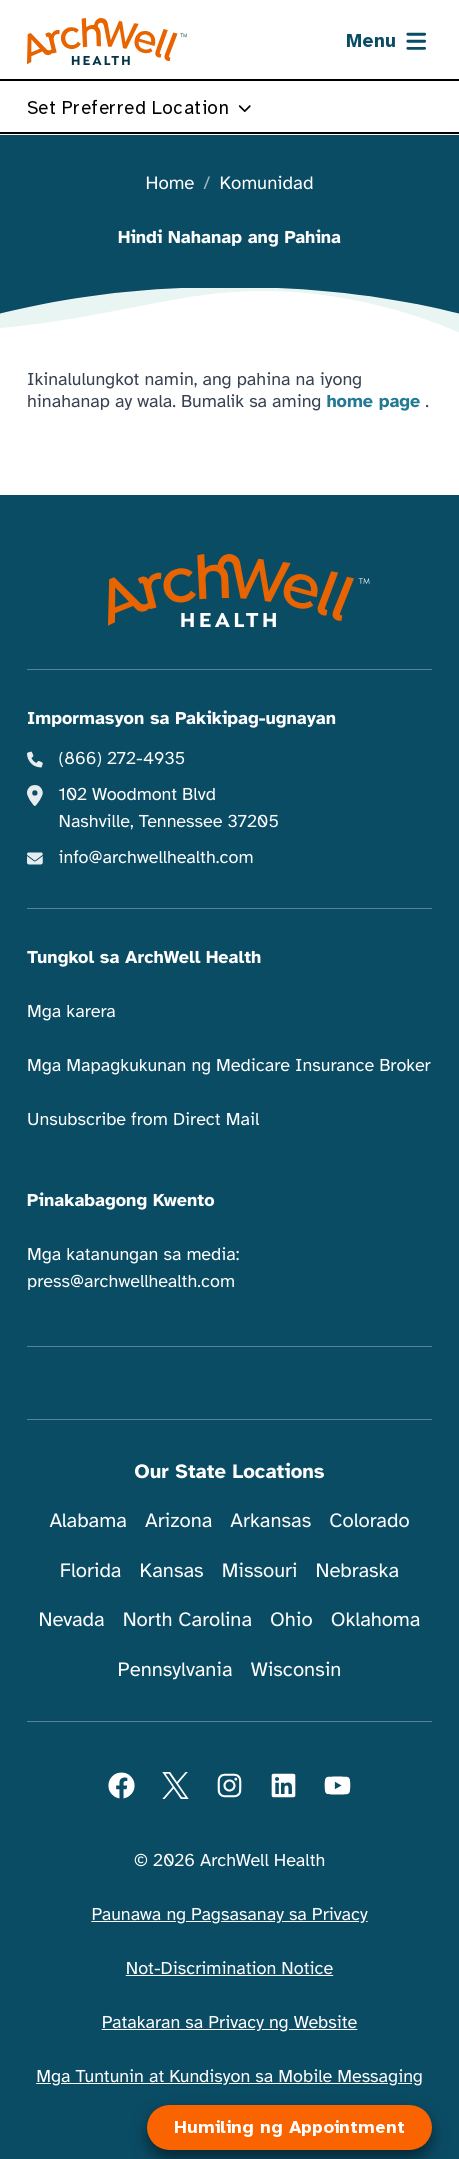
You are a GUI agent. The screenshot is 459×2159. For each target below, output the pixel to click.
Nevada (72, 1619)
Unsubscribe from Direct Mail (143, 1120)
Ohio (291, 1619)
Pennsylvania (175, 1669)
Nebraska (358, 1570)
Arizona (178, 1520)
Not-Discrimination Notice (229, 1969)
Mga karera (71, 1012)
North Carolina (187, 1619)
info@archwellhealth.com (156, 858)
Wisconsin (296, 1669)
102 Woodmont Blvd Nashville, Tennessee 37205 (169, 808)
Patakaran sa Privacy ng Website (230, 2023)
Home (170, 184)
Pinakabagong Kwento (121, 1201)
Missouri (260, 1570)
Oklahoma (376, 1619)
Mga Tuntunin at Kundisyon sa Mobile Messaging (229, 2077)
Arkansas (270, 1520)
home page (373, 402)
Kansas (172, 1570)
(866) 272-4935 (122, 759)
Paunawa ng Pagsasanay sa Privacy (229, 1915)
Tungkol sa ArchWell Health (144, 958)
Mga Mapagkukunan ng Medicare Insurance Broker (229, 1066)
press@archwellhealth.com (131, 1282)
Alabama (88, 1520)
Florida (91, 1570)
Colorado (369, 1520)
